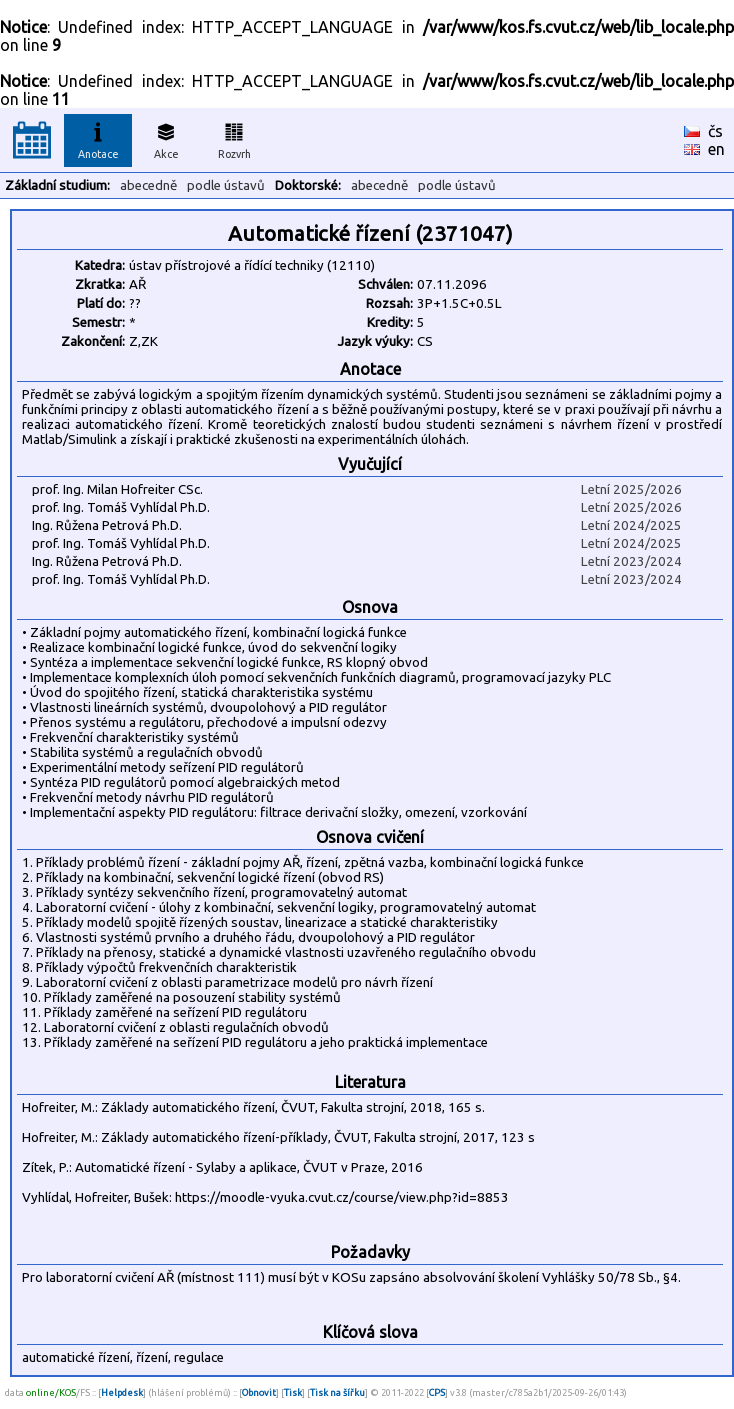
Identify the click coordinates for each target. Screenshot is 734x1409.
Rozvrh (234, 138)
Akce (166, 138)
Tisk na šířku (337, 1392)
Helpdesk (122, 1392)
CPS (437, 1392)
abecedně (148, 185)
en (716, 149)
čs (715, 131)
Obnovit (259, 1392)
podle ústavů (226, 185)
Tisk (293, 1392)
